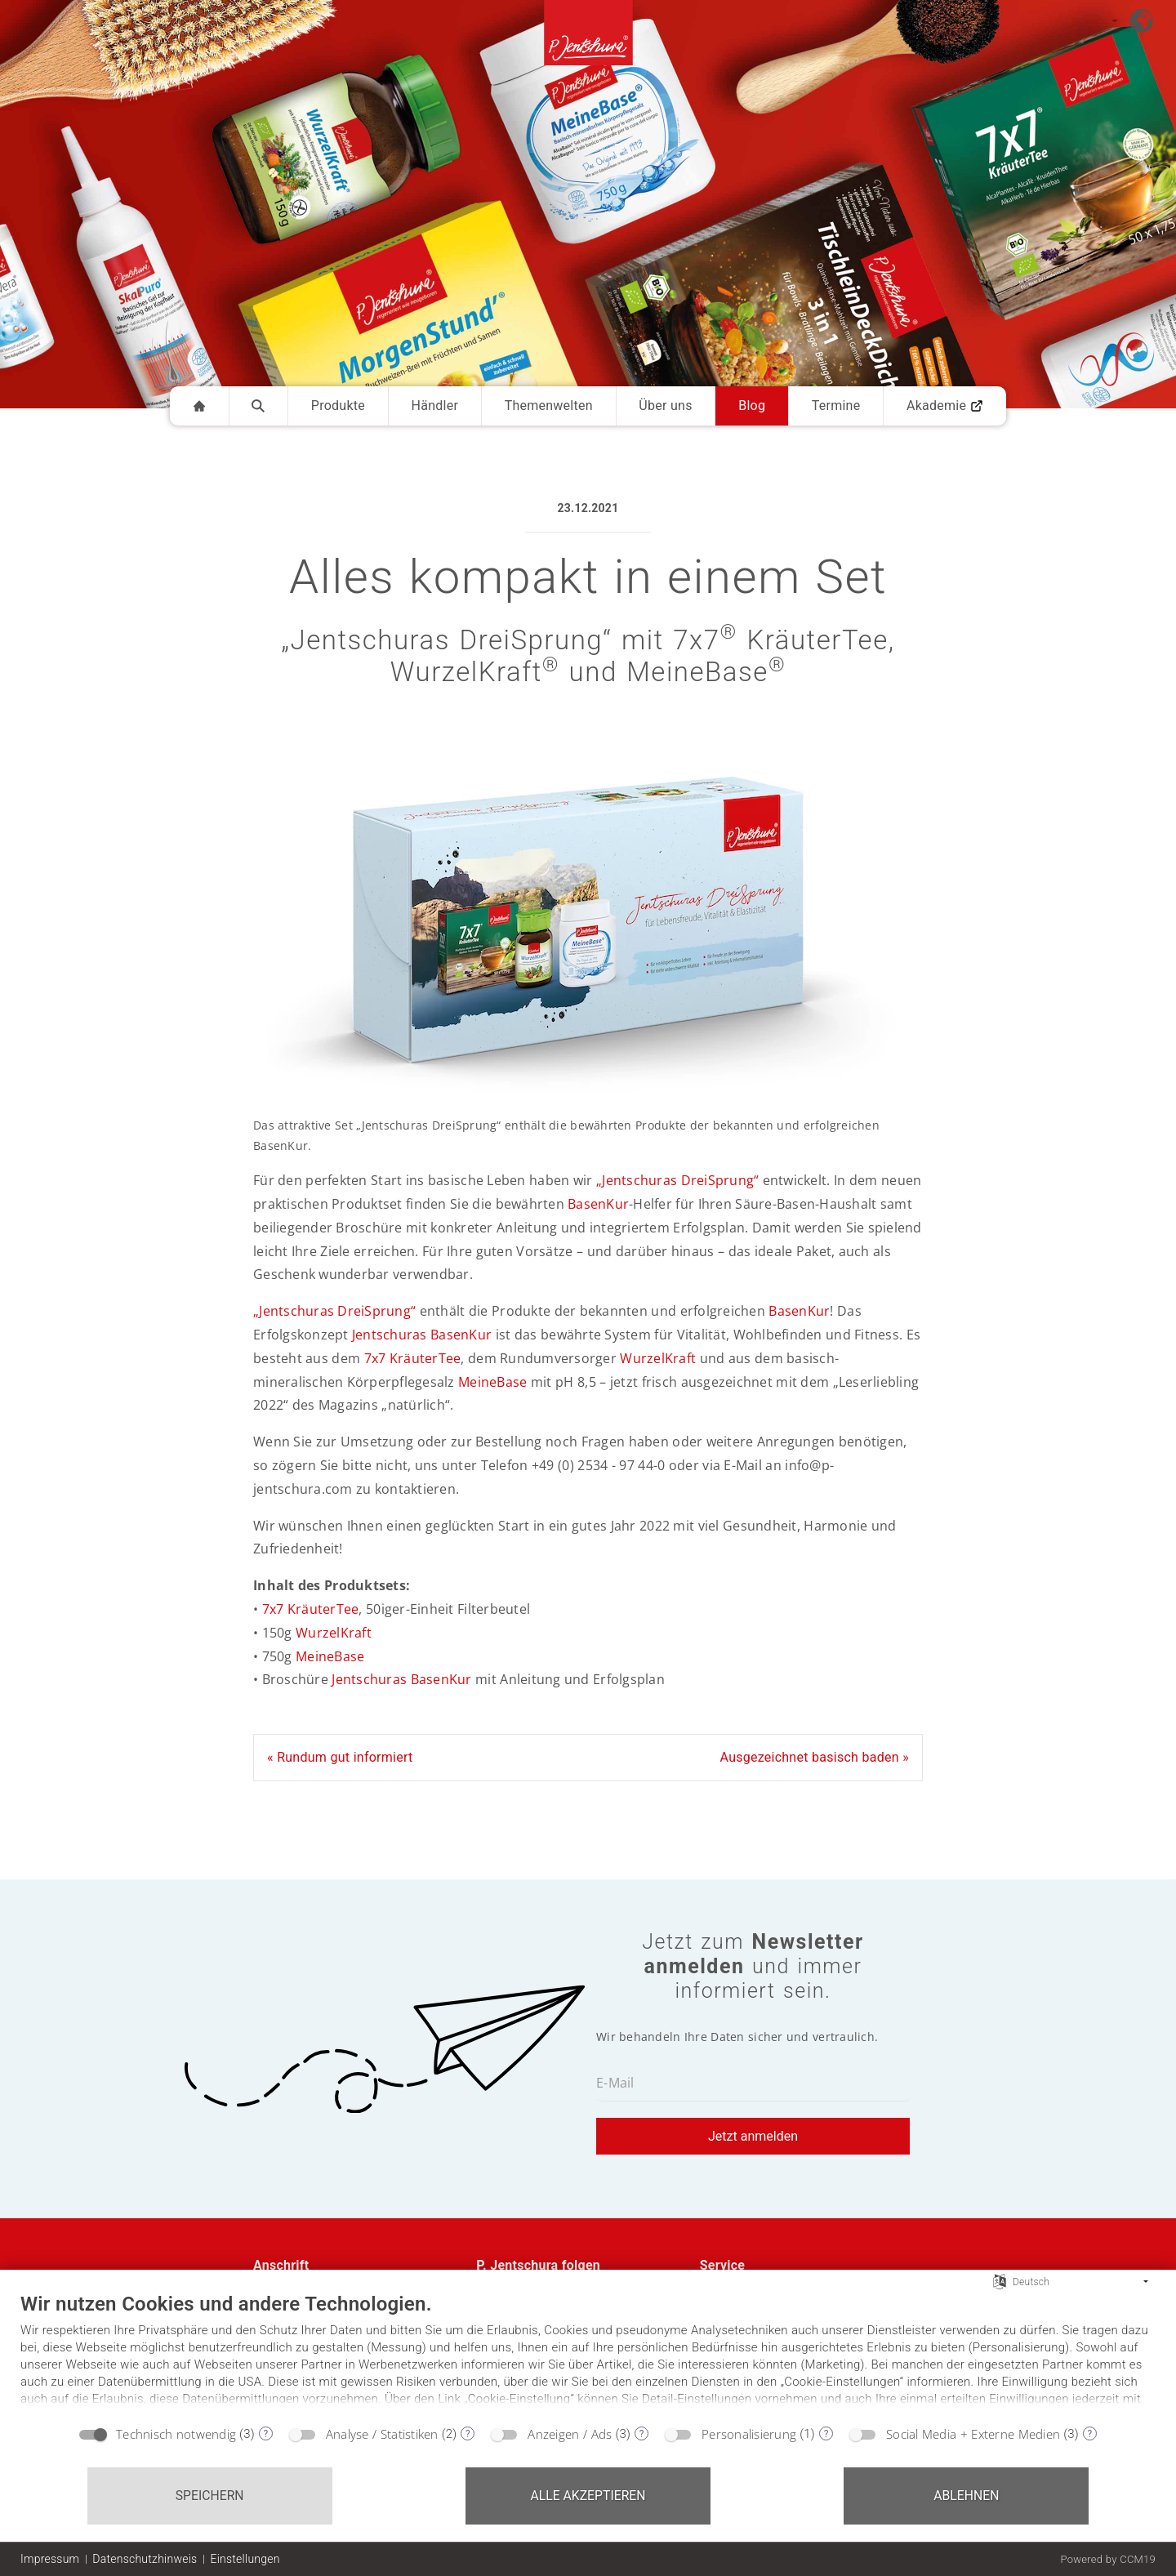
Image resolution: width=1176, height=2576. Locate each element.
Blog (751, 405)
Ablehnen (966, 2495)
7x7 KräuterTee (412, 1358)
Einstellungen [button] (244, 2558)
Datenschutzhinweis (144, 2558)
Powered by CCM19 (1108, 2559)
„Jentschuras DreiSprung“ (677, 1180)
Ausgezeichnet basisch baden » (814, 1757)
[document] (588, 2353)
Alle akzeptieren (587, 2495)
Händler (435, 405)
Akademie (944, 405)
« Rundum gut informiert (339, 1757)
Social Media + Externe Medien (973, 2434)
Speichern (210, 2495)
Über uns (665, 405)
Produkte (338, 405)
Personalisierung (749, 2434)
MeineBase (492, 1382)
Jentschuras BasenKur (422, 1335)
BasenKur (598, 1204)
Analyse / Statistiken (382, 2434)
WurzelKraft (658, 1358)
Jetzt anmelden (753, 2136)
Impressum (49, 2558)
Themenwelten (549, 405)
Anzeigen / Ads (570, 2434)
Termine (836, 405)
